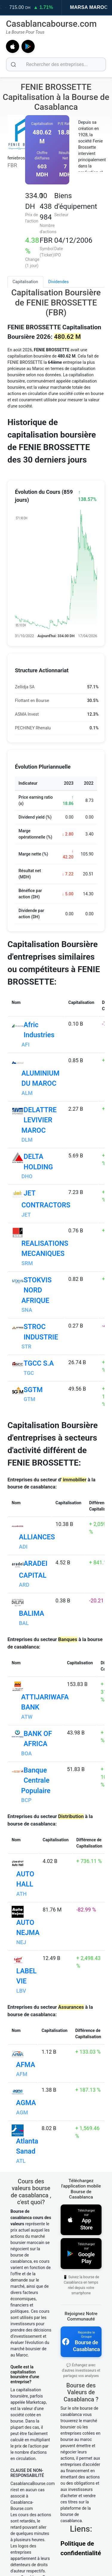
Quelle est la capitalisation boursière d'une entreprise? (24, 2422)
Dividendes (58, 281)
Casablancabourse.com (51, 24)
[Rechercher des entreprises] (56, 64)
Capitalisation (25, 281)
